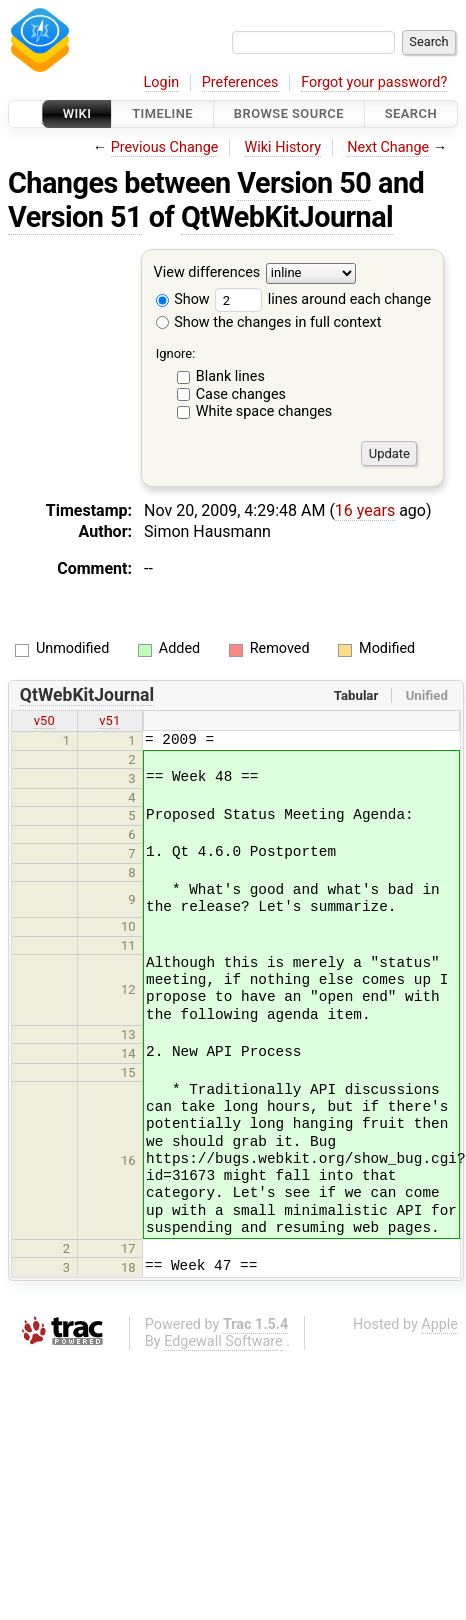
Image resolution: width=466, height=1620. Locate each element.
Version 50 (304, 183)
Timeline (162, 113)
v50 (44, 720)
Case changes (241, 394)
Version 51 (75, 217)
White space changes (264, 411)
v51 (109, 720)
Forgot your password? (374, 82)
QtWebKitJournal (287, 217)
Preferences (240, 82)
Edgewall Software (223, 1341)
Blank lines (230, 376)
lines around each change (323, 299)
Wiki (77, 113)
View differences (207, 273)
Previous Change (165, 147)
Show (183, 299)
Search (411, 113)
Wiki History (283, 147)
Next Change (388, 147)
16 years (365, 510)
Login (162, 82)
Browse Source (289, 113)
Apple (439, 1324)
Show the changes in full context (269, 322)
